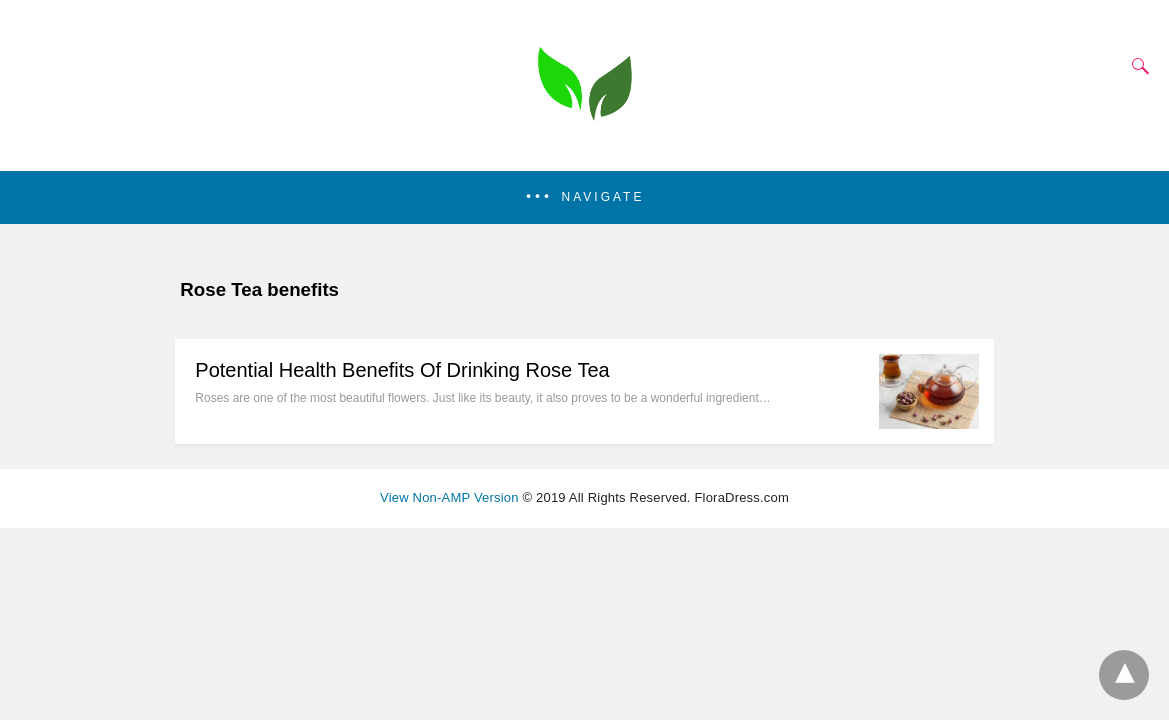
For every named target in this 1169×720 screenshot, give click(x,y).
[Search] (1136, 66)
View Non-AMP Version (449, 497)
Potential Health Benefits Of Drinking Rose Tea (402, 370)
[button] (584, 197)
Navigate (603, 197)
